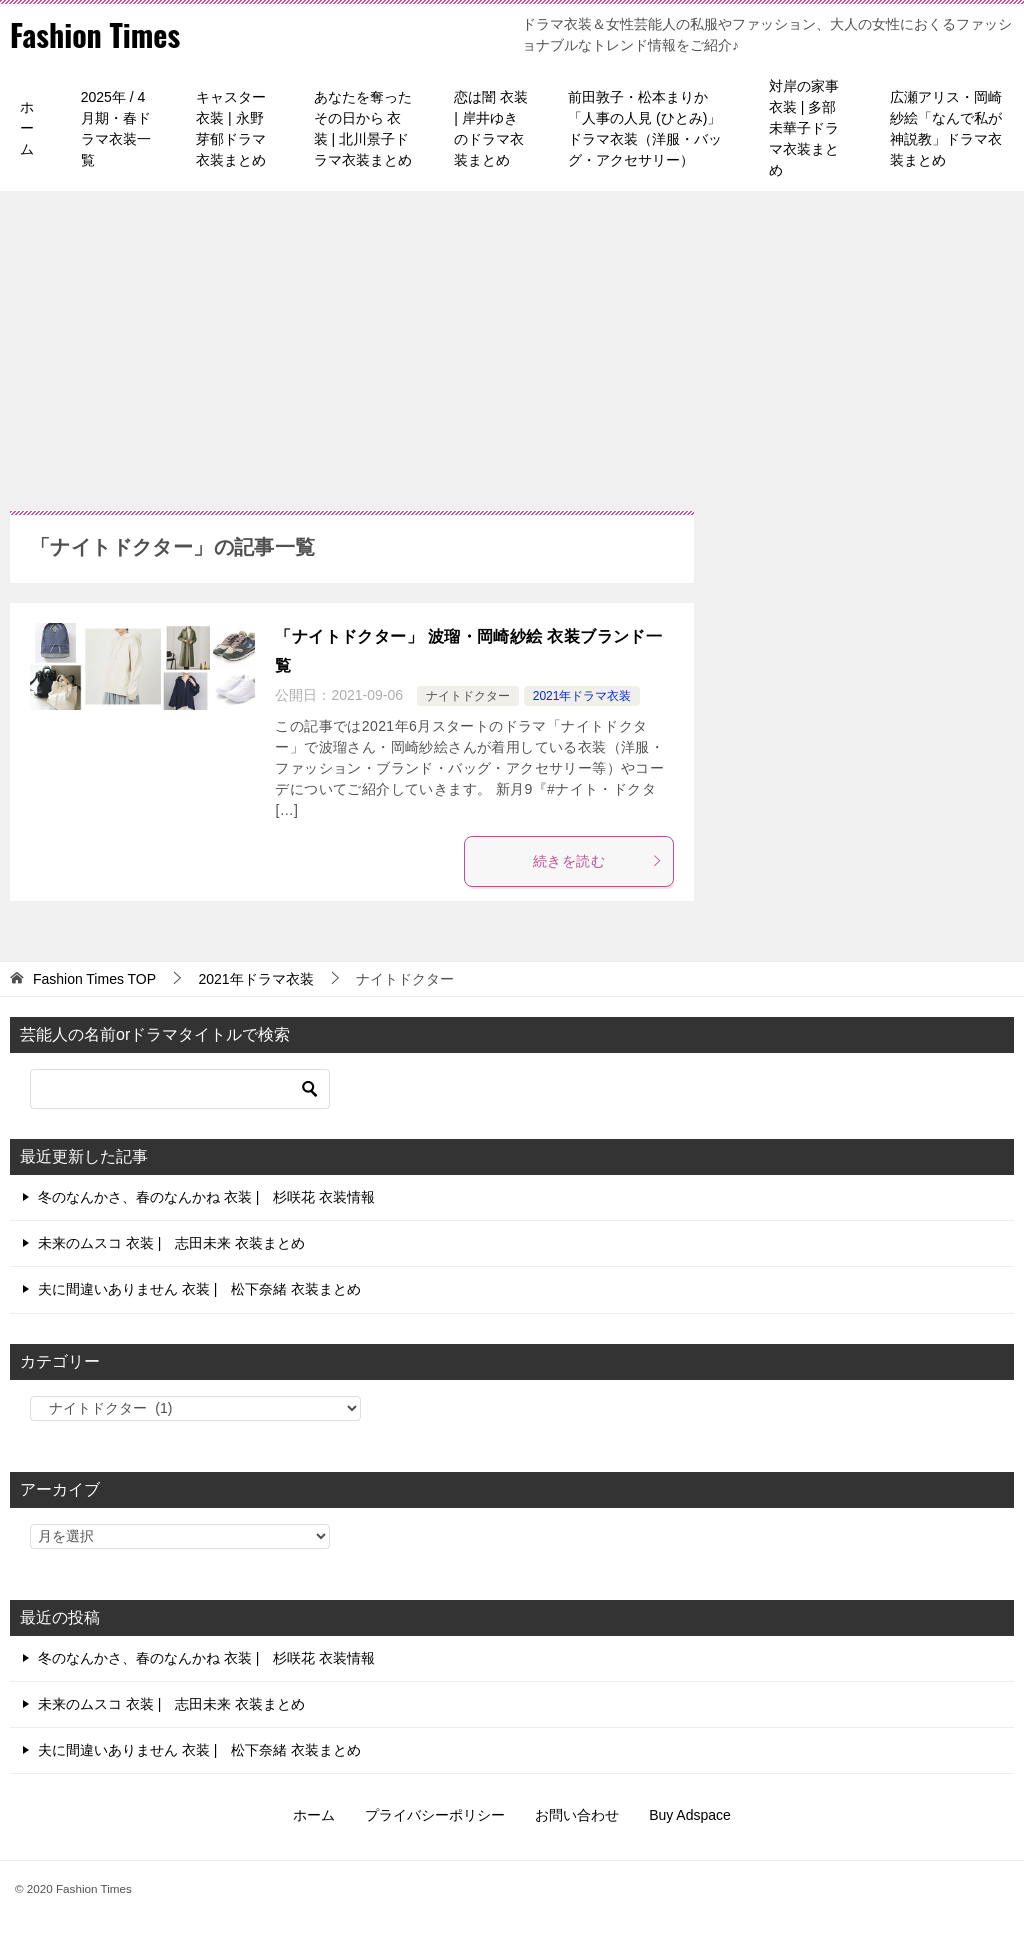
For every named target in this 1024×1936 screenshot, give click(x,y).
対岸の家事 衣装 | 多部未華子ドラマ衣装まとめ (804, 128)
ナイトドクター (468, 696)
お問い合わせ (577, 1815)
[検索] (180, 1089)
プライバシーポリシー (435, 1815)
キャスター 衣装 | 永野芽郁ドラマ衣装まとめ (231, 128)
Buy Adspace (690, 1815)
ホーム (27, 128)
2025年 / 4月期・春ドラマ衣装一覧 (116, 128)
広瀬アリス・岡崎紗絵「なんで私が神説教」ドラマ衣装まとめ (946, 128)
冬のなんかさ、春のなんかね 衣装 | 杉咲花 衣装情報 (206, 1197)
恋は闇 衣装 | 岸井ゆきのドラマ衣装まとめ (491, 128)
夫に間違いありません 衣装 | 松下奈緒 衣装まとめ (199, 1289)
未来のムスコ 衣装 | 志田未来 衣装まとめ (171, 1243)
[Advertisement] (512, 341)
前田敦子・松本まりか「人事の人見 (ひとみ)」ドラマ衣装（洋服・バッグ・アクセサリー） (645, 128)
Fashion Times (95, 34)
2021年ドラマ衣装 (582, 696)
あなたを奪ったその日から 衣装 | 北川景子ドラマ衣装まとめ (363, 128)
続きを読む (598, 861)
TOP (94, 979)
